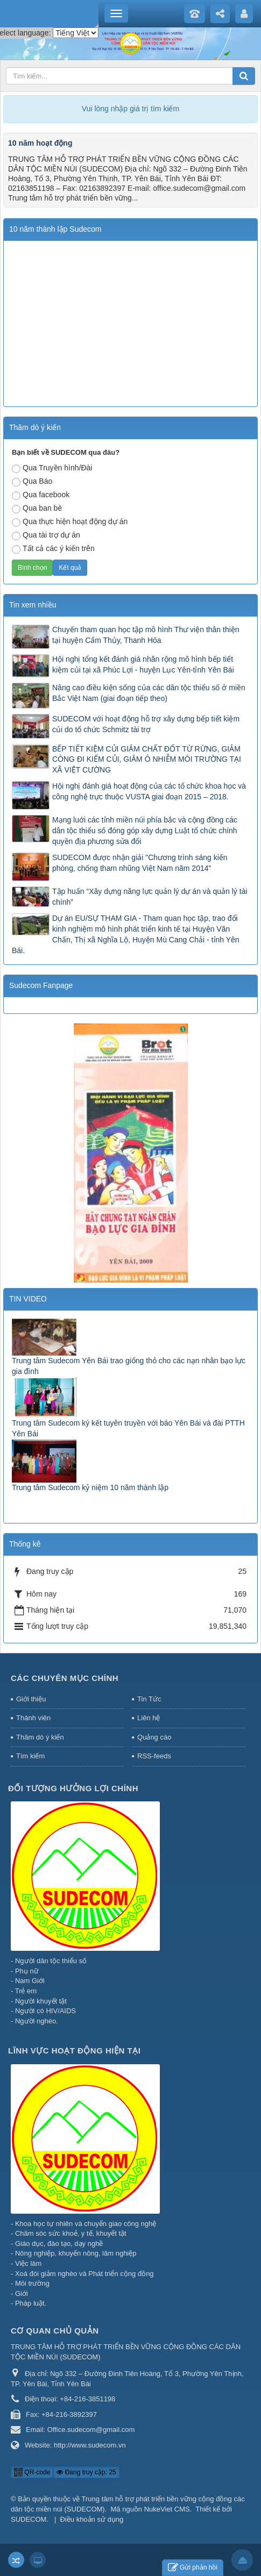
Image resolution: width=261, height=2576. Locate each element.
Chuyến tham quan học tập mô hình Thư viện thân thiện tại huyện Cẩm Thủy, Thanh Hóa (145, 635)
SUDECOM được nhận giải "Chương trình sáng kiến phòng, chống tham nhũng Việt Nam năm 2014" (140, 862)
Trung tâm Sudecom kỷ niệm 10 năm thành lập (90, 1487)
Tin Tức (149, 1699)
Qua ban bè (37, 508)
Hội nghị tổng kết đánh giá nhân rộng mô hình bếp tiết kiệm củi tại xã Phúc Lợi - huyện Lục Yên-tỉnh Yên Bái (143, 664)
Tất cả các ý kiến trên (53, 549)
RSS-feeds (154, 1756)
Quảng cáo (154, 1737)
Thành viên (33, 1718)
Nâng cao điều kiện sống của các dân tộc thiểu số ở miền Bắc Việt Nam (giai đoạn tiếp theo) (148, 693)
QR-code (32, 2472)
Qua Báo (32, 481)
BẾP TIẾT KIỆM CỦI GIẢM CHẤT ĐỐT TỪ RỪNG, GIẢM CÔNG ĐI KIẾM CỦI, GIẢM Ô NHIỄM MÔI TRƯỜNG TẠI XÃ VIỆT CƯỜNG (146, 760)
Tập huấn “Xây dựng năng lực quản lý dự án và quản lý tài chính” (150, 896)
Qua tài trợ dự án (46, 535)
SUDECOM (28, 2519)
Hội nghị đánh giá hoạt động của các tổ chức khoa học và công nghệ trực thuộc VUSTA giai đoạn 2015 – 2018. (149, 791)
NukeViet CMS (167, 2509)
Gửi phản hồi (192, 2568)
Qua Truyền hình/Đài (52, 468)
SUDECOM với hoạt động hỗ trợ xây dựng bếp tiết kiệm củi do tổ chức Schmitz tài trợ (145, 724)
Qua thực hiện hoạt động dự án (70, 522)
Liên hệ (148, 1718)
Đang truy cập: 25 (86, 2472)
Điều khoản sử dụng (92, 2519)
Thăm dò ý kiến (40, 1737)
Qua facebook (40, 495)
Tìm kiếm (30, 1756)
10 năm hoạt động (40, 143)
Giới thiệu (31, 1699)
